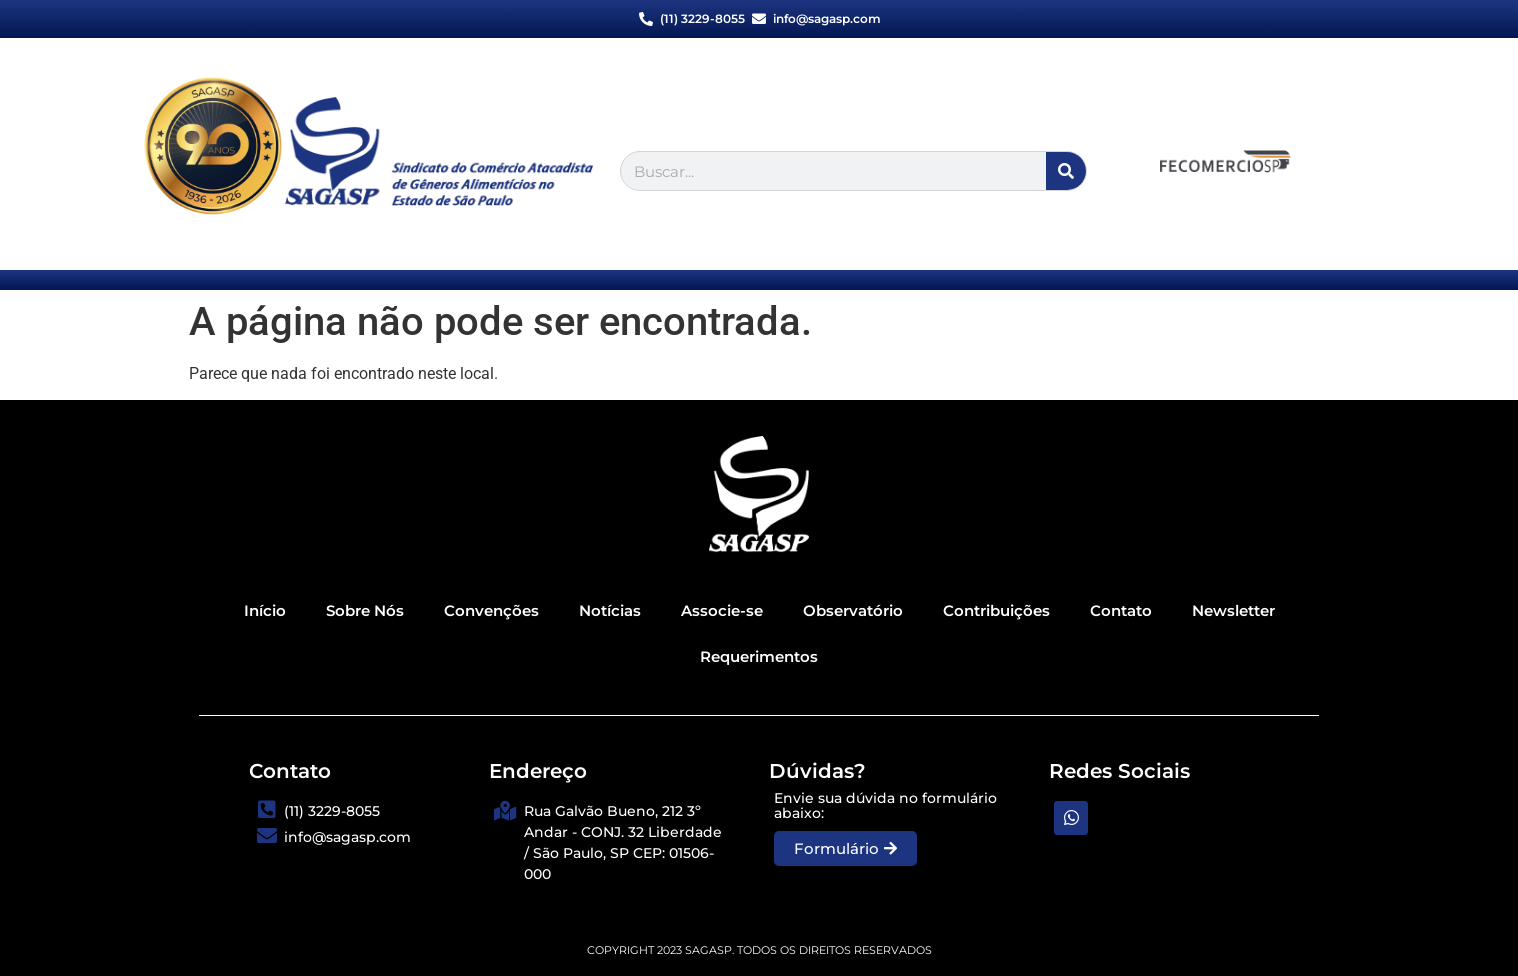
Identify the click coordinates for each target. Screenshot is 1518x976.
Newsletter (1233, 610)
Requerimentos (759, 656)
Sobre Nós (365, 610)
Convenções (491, 610)
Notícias (610, 610)
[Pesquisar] (1066, 171)
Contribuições (996, 610)
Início (265, 610)
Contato (1121, 610)
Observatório (853, 610)
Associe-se (722, 610)
